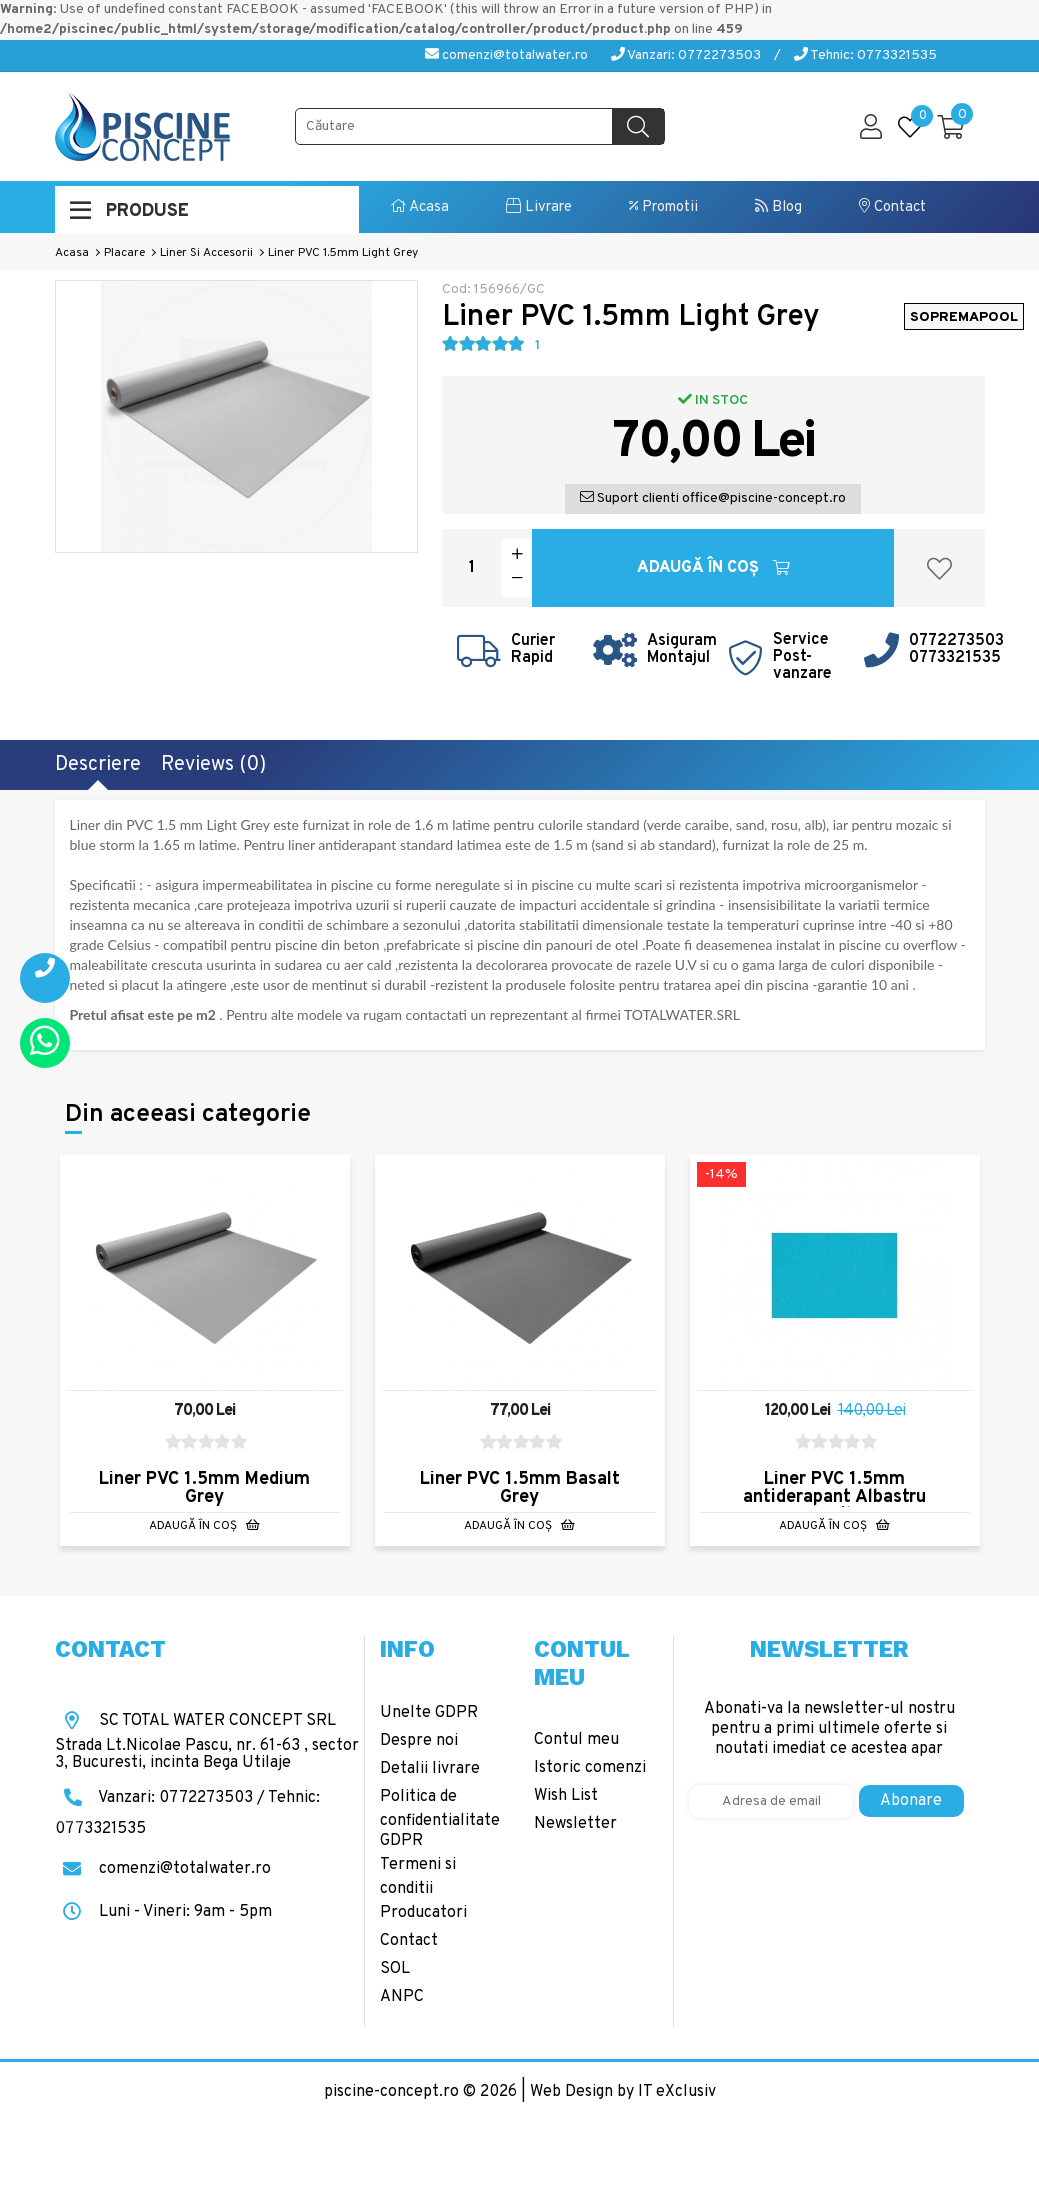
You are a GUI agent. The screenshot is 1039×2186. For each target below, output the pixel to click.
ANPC (402, 1997)
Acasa (420, 207)
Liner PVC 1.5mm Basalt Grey (520, 1488)
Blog (778, 207)
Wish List (566, 1796)
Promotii (663, 207)
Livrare (539, 207)
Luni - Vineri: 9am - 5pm (163, 1912)
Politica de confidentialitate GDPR (440, 1819)
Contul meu (576, 1740)
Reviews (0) (213, 765)
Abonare (911, 1801)
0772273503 (956, 641)
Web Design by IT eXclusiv (623, 2092)
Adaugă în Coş (713, 568)
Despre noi (419, 1741)
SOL (395, 1969)
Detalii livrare (430, 1769)
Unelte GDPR (429, 1713)
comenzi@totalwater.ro (506, 55)
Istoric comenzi (590, 1768)
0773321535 (955, 658)
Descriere (98, 765)
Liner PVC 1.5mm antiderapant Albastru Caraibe (834, 1497)
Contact (892, 207)
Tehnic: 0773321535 (865, 55)
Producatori (423, 1913)
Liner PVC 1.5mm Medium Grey (204, 1488)
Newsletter (575, 1824)
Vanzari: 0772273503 (686, 55)
